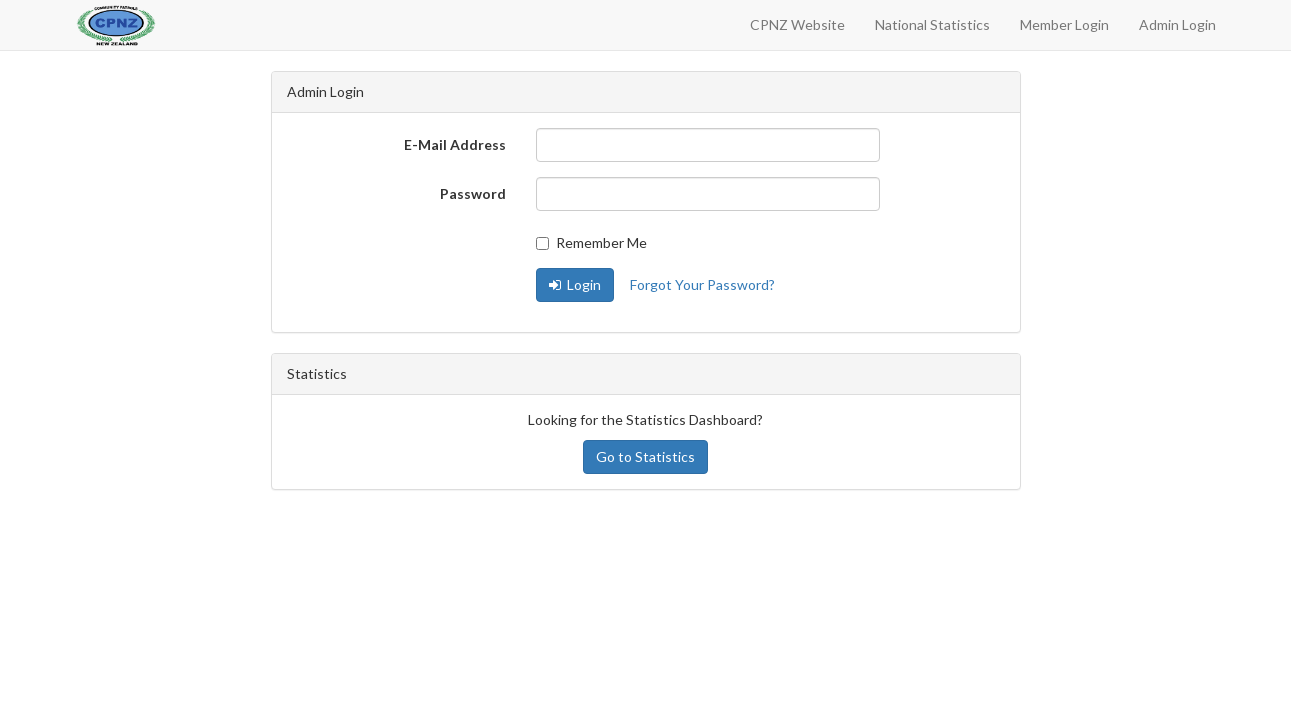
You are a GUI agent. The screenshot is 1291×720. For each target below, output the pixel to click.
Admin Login (1177, 24)
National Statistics (932, 24)
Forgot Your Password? (702, 284)
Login (575, 284)
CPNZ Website (797, 24)
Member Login (1064, 24)
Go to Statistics (645, 456)
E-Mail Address (455, 144)
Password (473, 193)
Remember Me (591, 242)
